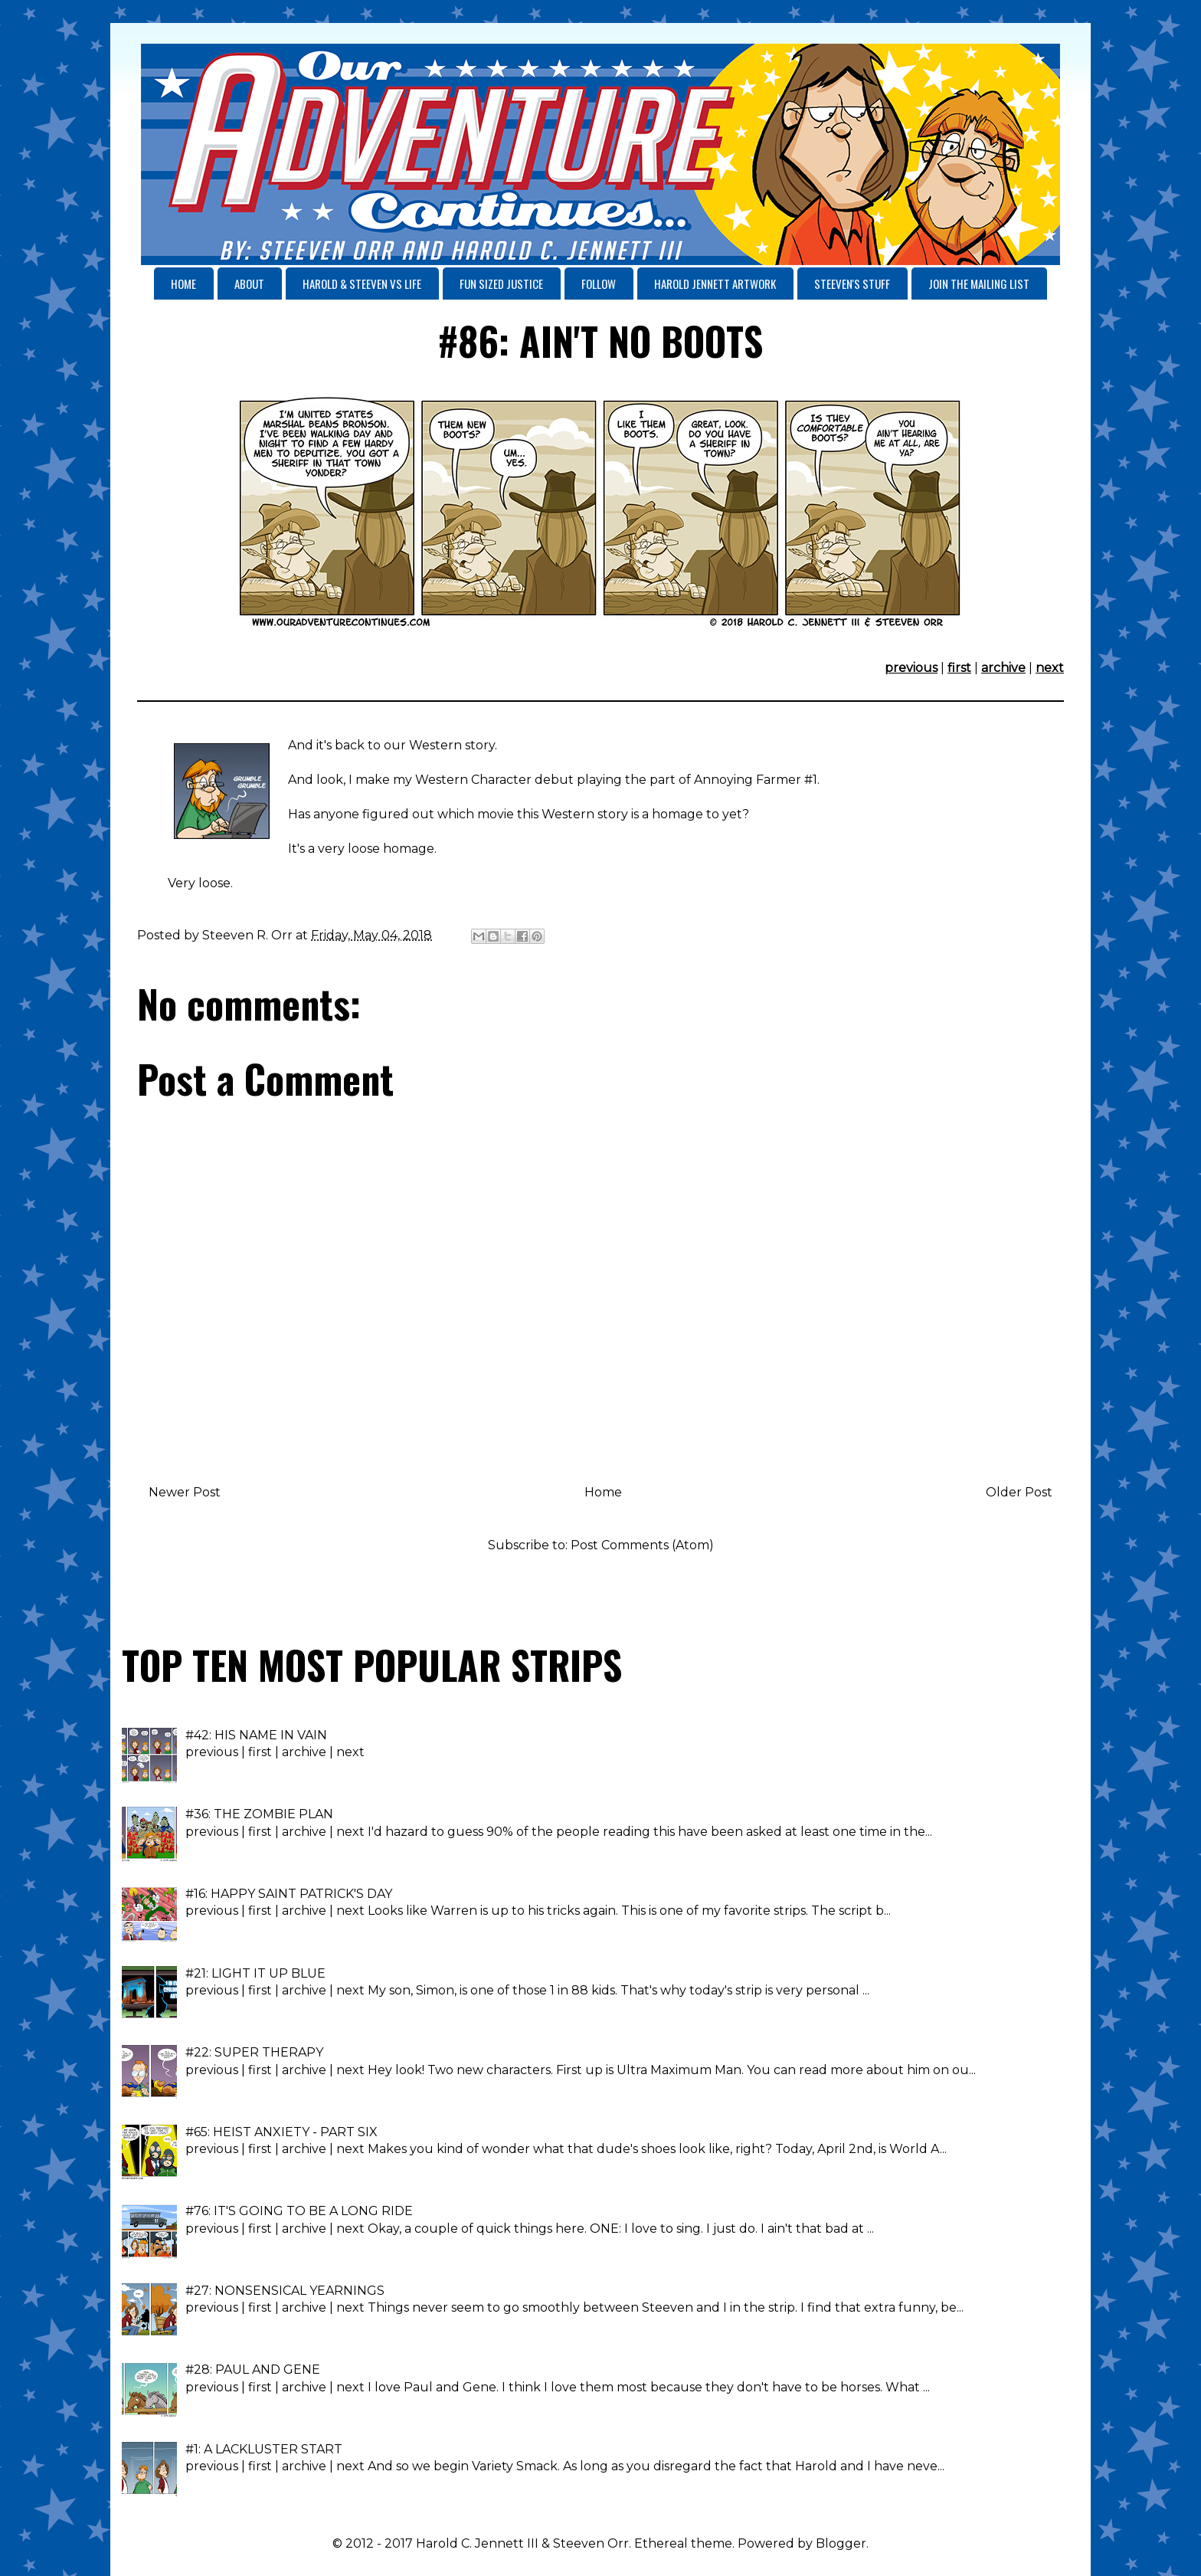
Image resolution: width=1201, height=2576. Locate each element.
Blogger (841, 2543)
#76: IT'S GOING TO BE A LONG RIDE (299, 2211)
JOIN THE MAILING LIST (978, 283)
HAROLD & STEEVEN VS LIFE (362, 283)
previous (911, 667)
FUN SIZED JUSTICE (501, 283)
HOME (183, 283)
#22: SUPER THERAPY (254, 2052)
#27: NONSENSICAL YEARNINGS (285, 2290)
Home (603, 1492)
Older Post (1019, 1492)
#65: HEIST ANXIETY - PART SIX (281, 2132)
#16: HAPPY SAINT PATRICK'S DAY (288, 1893)
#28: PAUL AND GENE (252, 2369)
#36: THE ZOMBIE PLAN (259, 1814)
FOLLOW (598, 283)
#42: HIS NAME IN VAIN (256, 1735)
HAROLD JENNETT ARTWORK (715, 283)
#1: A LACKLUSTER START (263, 2449)
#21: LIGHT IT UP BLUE (255, 1973)
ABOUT (249, 283)
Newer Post (185, 1492)
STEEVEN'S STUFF (852, 283)
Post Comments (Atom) (642, 1545)
